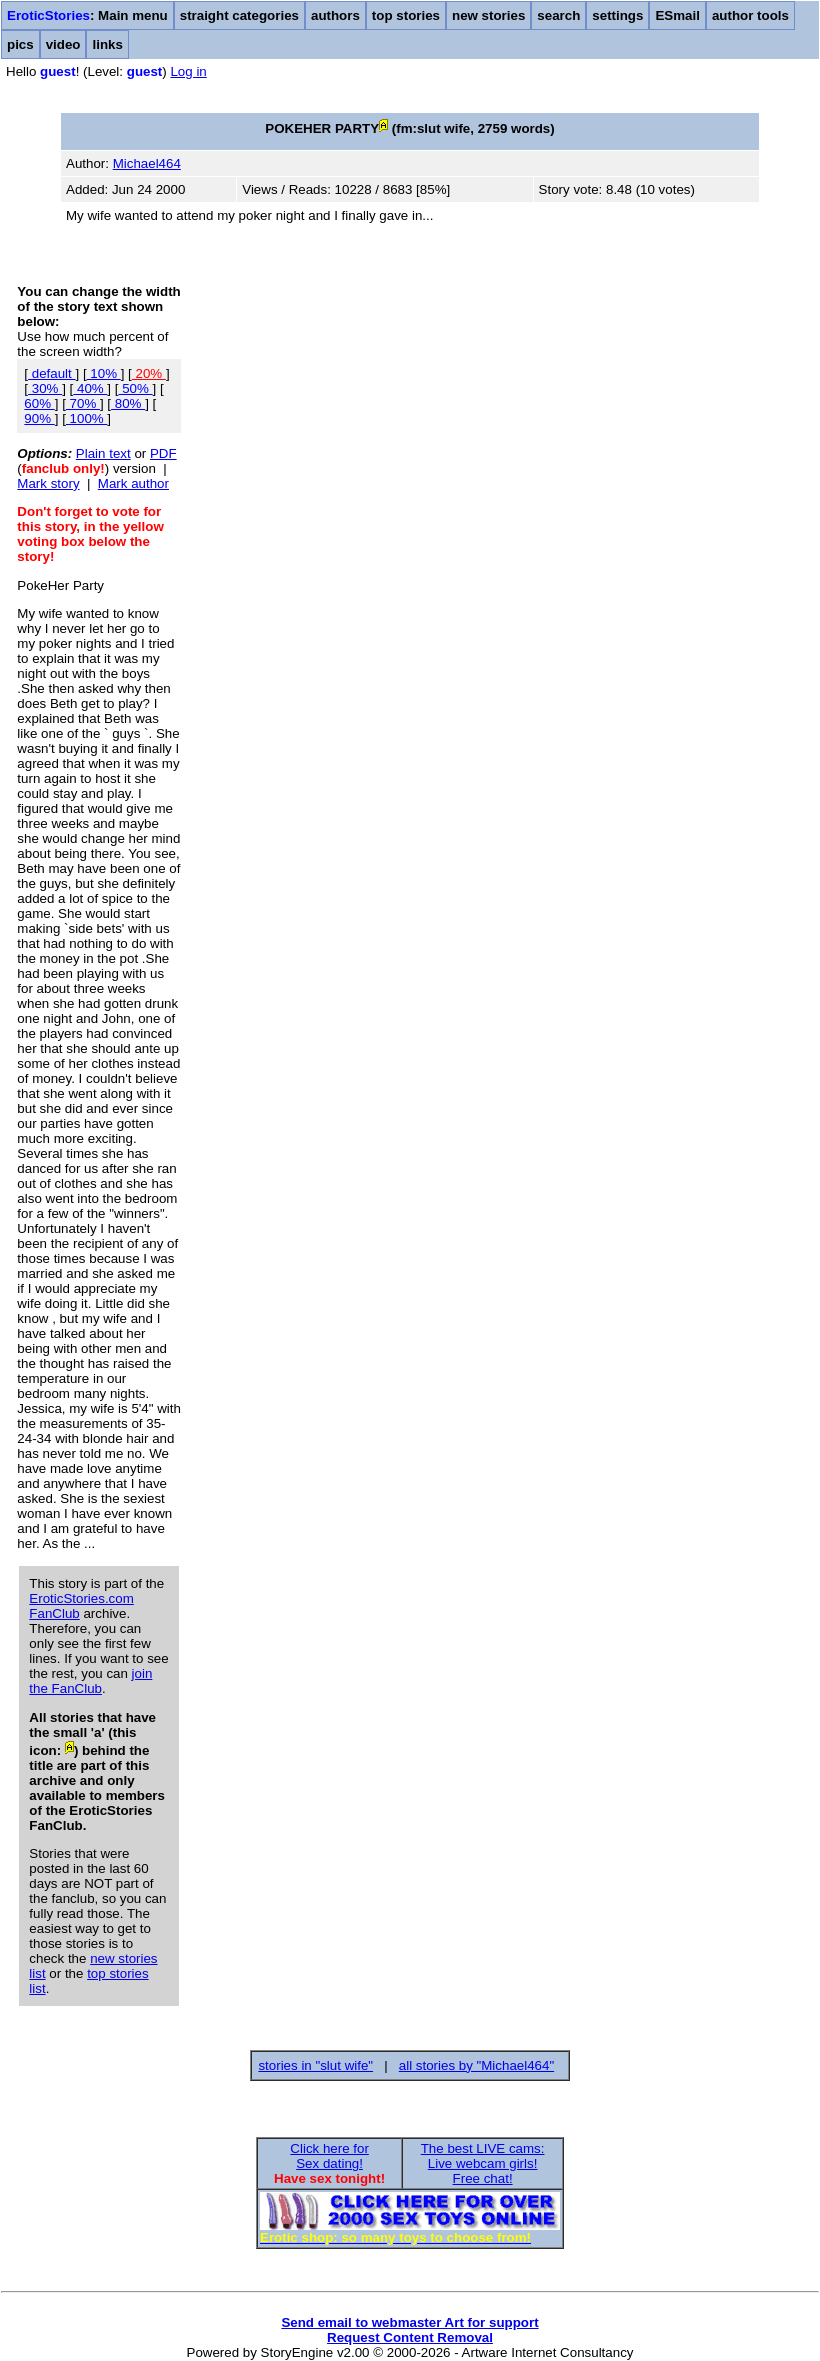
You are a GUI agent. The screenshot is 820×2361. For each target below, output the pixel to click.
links (107, 44)
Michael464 (147, 163)
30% (45, 388)
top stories (406, 15)
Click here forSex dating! (329, 2156)
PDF (163, 453)
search (558, 15)
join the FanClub (90, 1681)
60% (39, 403)
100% (87, 418)
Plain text (103, 453)
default (51, 373)
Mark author (133, 483)
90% (39, 418)
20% (149, 373)
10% (104, 373)
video (63, 44)
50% (135, 388)
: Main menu (87, 15)
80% (128, 403)
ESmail (677, 15)
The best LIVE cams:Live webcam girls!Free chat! (483, 2163)
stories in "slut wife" (315, 2065)
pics (20, 44)
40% (90, 388)
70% (83, 403)
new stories (488, 15)
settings (617, 15)
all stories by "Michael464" (476, 2065)
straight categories (239, 15)
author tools (750, 15)
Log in (188, 71)
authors (335, 15)
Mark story (48, 483)
